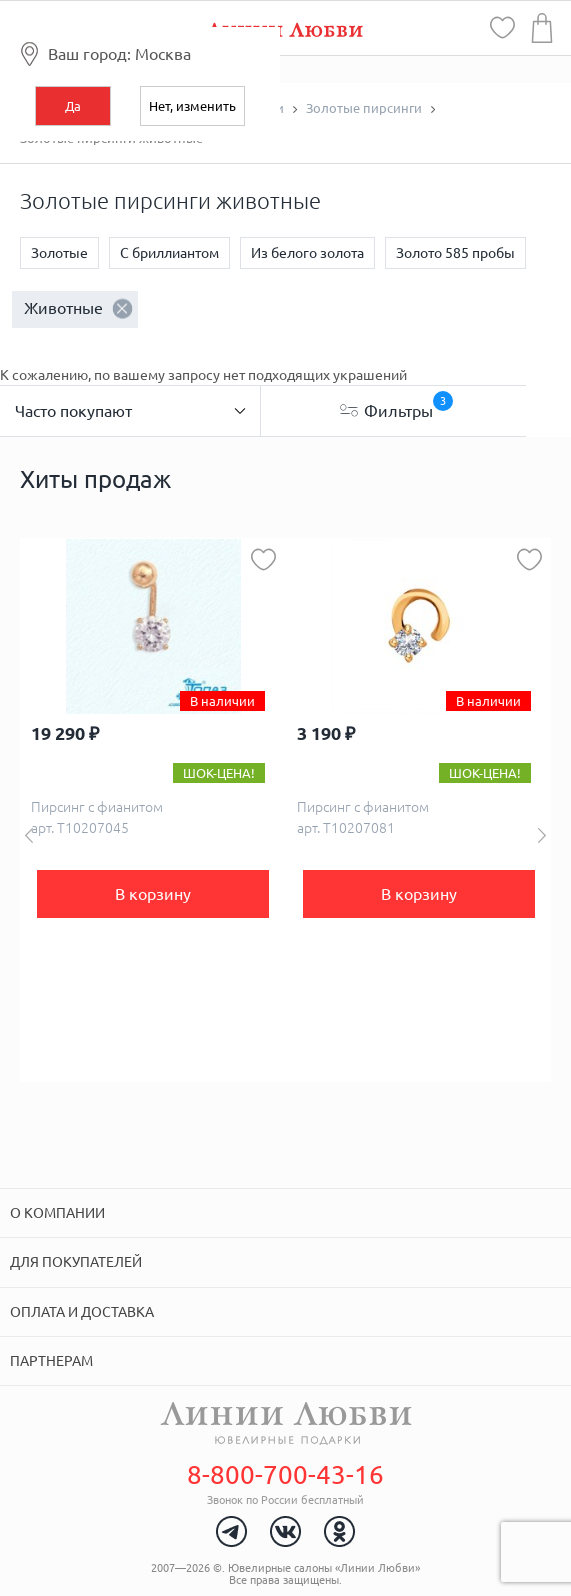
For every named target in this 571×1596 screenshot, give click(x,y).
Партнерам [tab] (51, 1361)
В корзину (153, 894)
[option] (153, 810)
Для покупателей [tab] (76, 1262)
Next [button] (542, 835)
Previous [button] (29, 835)
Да (73, 106)
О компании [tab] (57, 1213)
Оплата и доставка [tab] (82, 1312)
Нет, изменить (192, 106)
